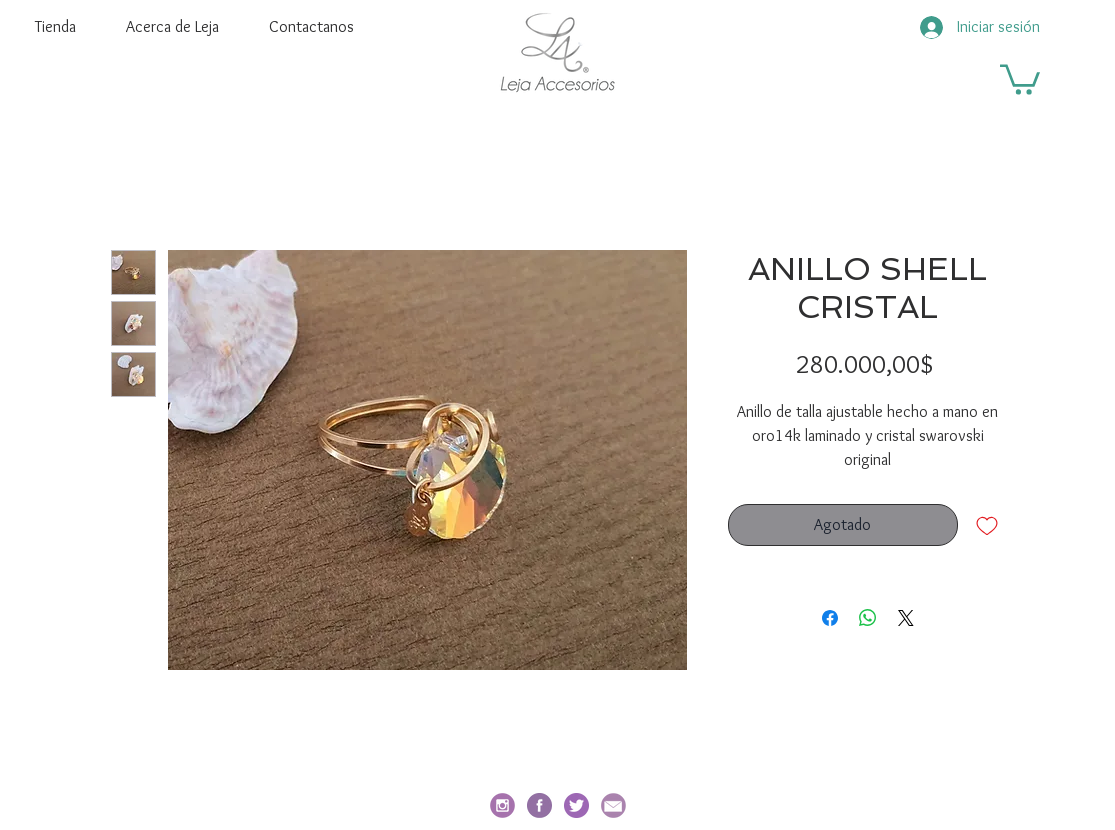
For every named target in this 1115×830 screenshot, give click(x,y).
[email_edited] (613, 805)
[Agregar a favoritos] (987, 525)
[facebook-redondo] (539, 805)
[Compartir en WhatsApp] (868, 618)
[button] (1020, 78)
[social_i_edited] (502, 805)
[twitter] (576, 805)
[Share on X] (906, 618)
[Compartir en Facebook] (830, 618)
